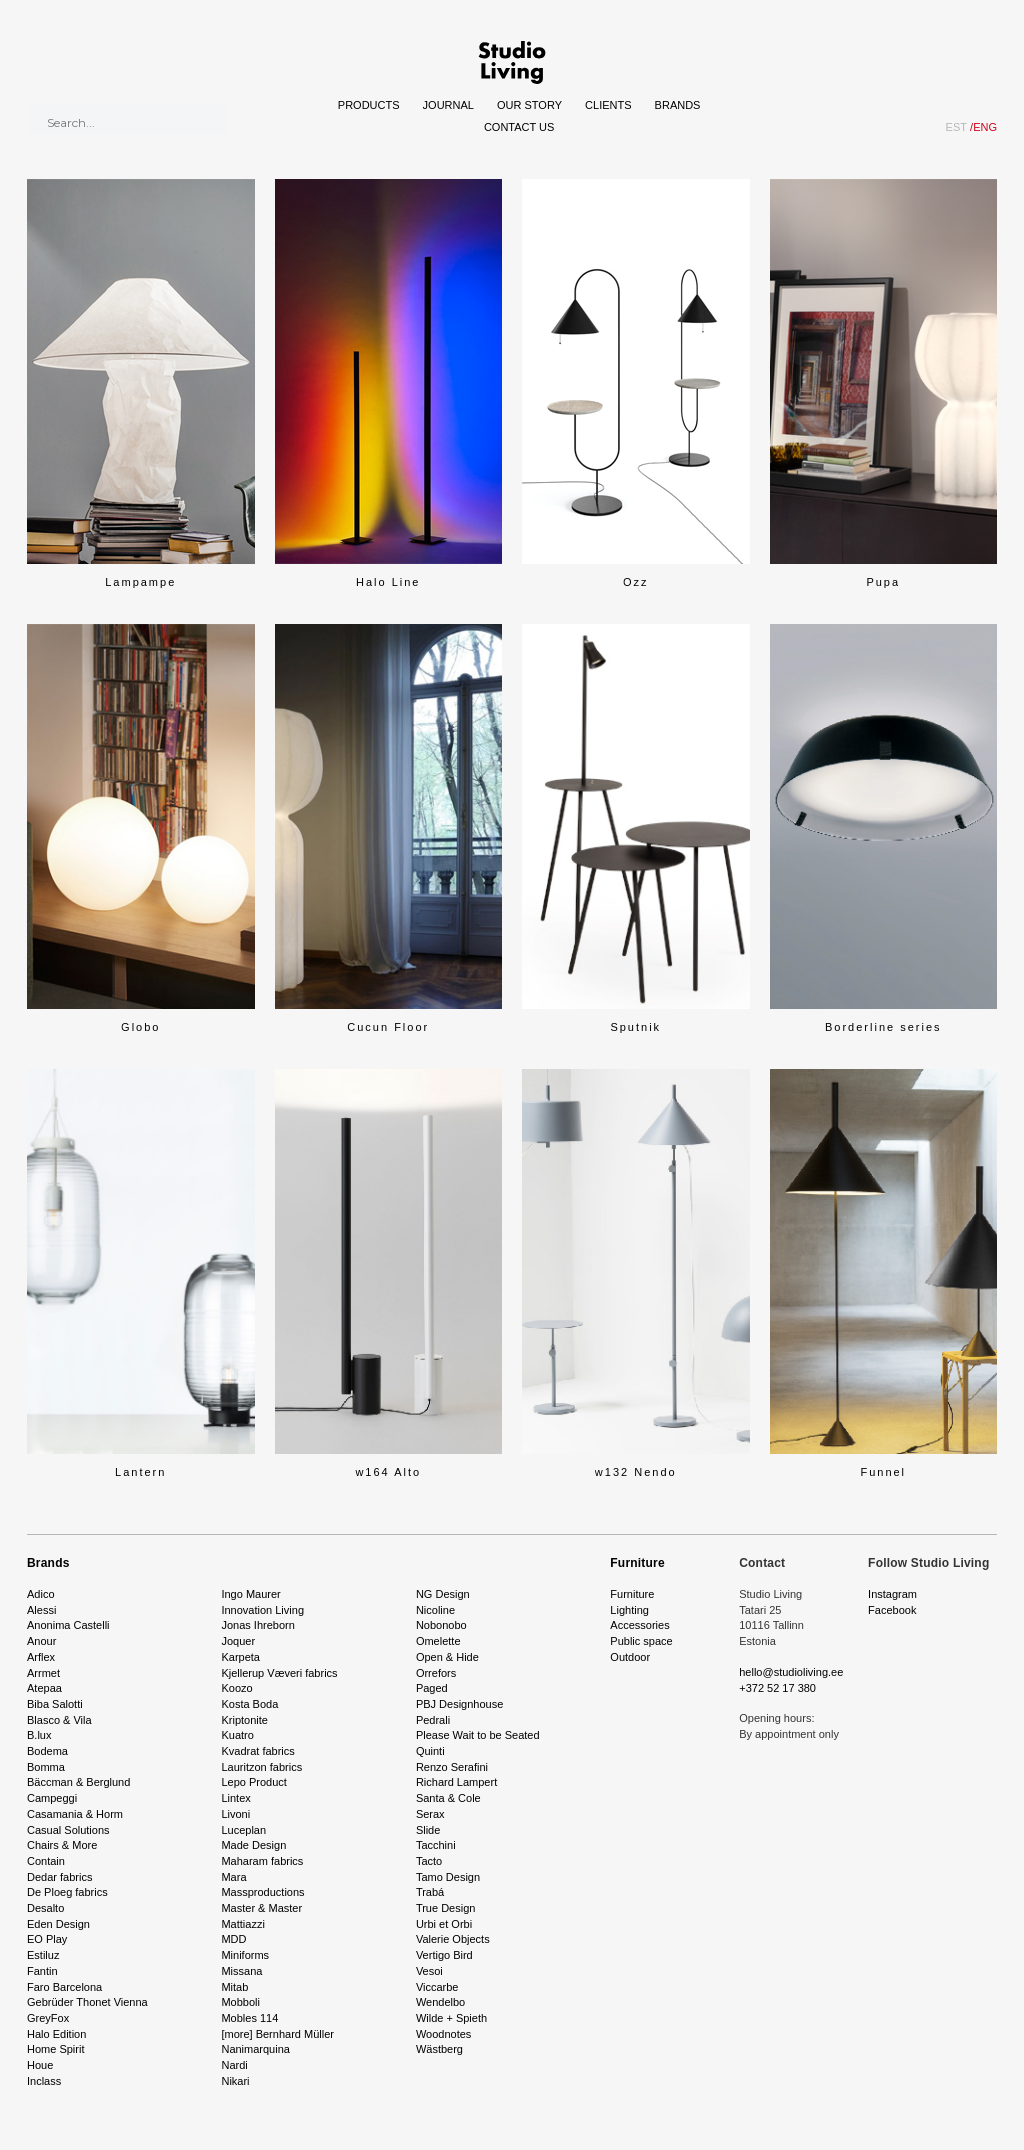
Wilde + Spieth (451, 2018)
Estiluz (43, 1955)
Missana (241, 1971)
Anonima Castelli (68, 1625)
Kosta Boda (249, 1704)
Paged (432, 1688)
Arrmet (43, 1673)
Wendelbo (440, 2002)
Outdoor (630, 1657)
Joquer (238, 1641)
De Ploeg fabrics (67, 1892)
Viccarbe (437, 1987)
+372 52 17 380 (777, 1688)
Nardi (234, 2065)
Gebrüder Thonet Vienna (87, 2002)
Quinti (430, 1751)
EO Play (47, 1939)
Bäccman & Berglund (78, 1782)
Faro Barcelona (64, 1987)
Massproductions (262, 1892)
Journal (448, 105)
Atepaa (44, 1688)
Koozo (236, 1688)
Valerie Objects (453, 1939)
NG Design (443, 1594)
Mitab (234, 1987)
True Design (446, 1908)
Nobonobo (441, 1625)
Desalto (45, 1908)
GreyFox (48, 2018)
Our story (529, 105)
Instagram (892, 1594)
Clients (608, 105)
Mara (233, 1877)
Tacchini (436, 1845)
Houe (40, 2065)
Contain (46, 1861)
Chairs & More (62, 1845)
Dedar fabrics (59, 1877)
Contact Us (519, 127)
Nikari (235, 2081)
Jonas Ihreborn (257, 1625)
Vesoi (429, 1971)
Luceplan (243, 1830)
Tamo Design (448, 1877)
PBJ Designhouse (459, 1704)
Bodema (47, 1751)
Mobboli (240, 2002)
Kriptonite (244, 1720)
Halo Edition (56, 2034)
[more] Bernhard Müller (277, 2034)
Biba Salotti (55, 1704)
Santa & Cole (448, 1798)
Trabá (430, 1892)
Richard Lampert (456, 1782)
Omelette (438, 1641)
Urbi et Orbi (444, 1924)
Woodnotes (443, 2034)
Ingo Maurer (250, 1594)
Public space (641, 1641)
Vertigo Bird (444, 1955)
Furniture (637, 1563)
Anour (41, 1641)
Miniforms (245, 1955)
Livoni (235, 1814)
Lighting (629, 1610)
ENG (983, 127)
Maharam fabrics (262, 1861)
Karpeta (240, 1657)
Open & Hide (447, 1657)
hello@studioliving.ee (791, 1672)
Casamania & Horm (75, 1814)
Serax (430, 1814)
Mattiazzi (242, 1924)
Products (369, 105)
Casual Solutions (68, 1830)
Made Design (253, 1845)
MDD (233, 1939)
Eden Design (58, 1924)
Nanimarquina (255, 2049)
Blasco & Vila (59, 1720)
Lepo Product (253, 1782)
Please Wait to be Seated (478, 1735)
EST (956, 127)
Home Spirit (55, 2049)
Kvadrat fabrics (257, 1751)
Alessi (41, 1610)
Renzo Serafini (452, 1767)
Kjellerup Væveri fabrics (279, 1673)
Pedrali (433, 1720)
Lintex (235, 1798)
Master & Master (261, 1908)
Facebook (892, 1610)
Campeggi (52, 1798)
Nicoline (435, 1610)
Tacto (429, 1861)
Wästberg (439, 2049)
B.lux (39, 1735)
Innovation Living (262, 1610)
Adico (41, 1594)
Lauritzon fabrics (261, 1767)
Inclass (44, 2081)
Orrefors (436, 1673)
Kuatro (237, 1735)
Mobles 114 (249, 2018)
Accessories (639, 1625)
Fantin (42, 1971)
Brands (678, 105)
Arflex (41, 1657)
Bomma (46, 1767)
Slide (428, 1830)
